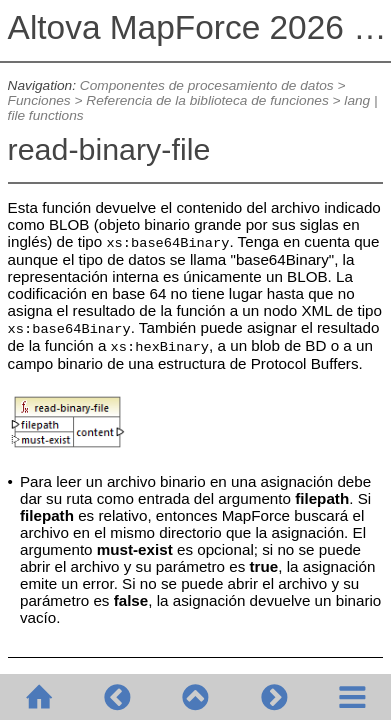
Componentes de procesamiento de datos (207, 85)
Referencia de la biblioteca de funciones (207, 100)
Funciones (39, 100)
